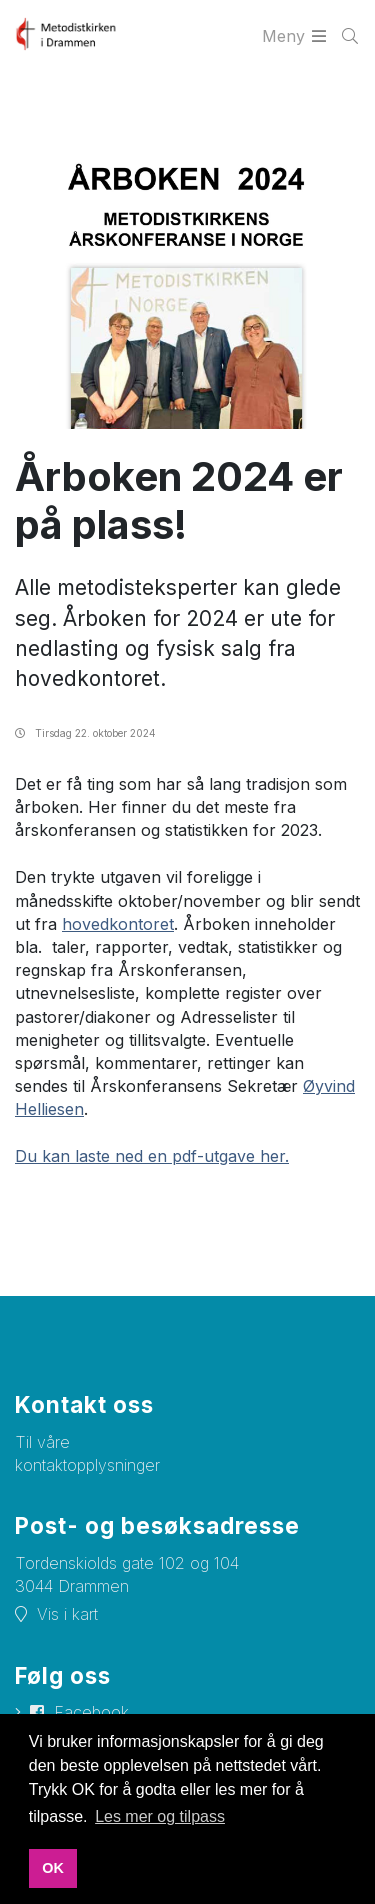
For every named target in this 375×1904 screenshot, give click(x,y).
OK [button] (53, 1868)
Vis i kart (67, 1614)
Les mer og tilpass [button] (160, 1816)
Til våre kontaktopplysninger (87, 1453)
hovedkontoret (118, 924)
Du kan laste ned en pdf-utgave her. (152, 1156)
